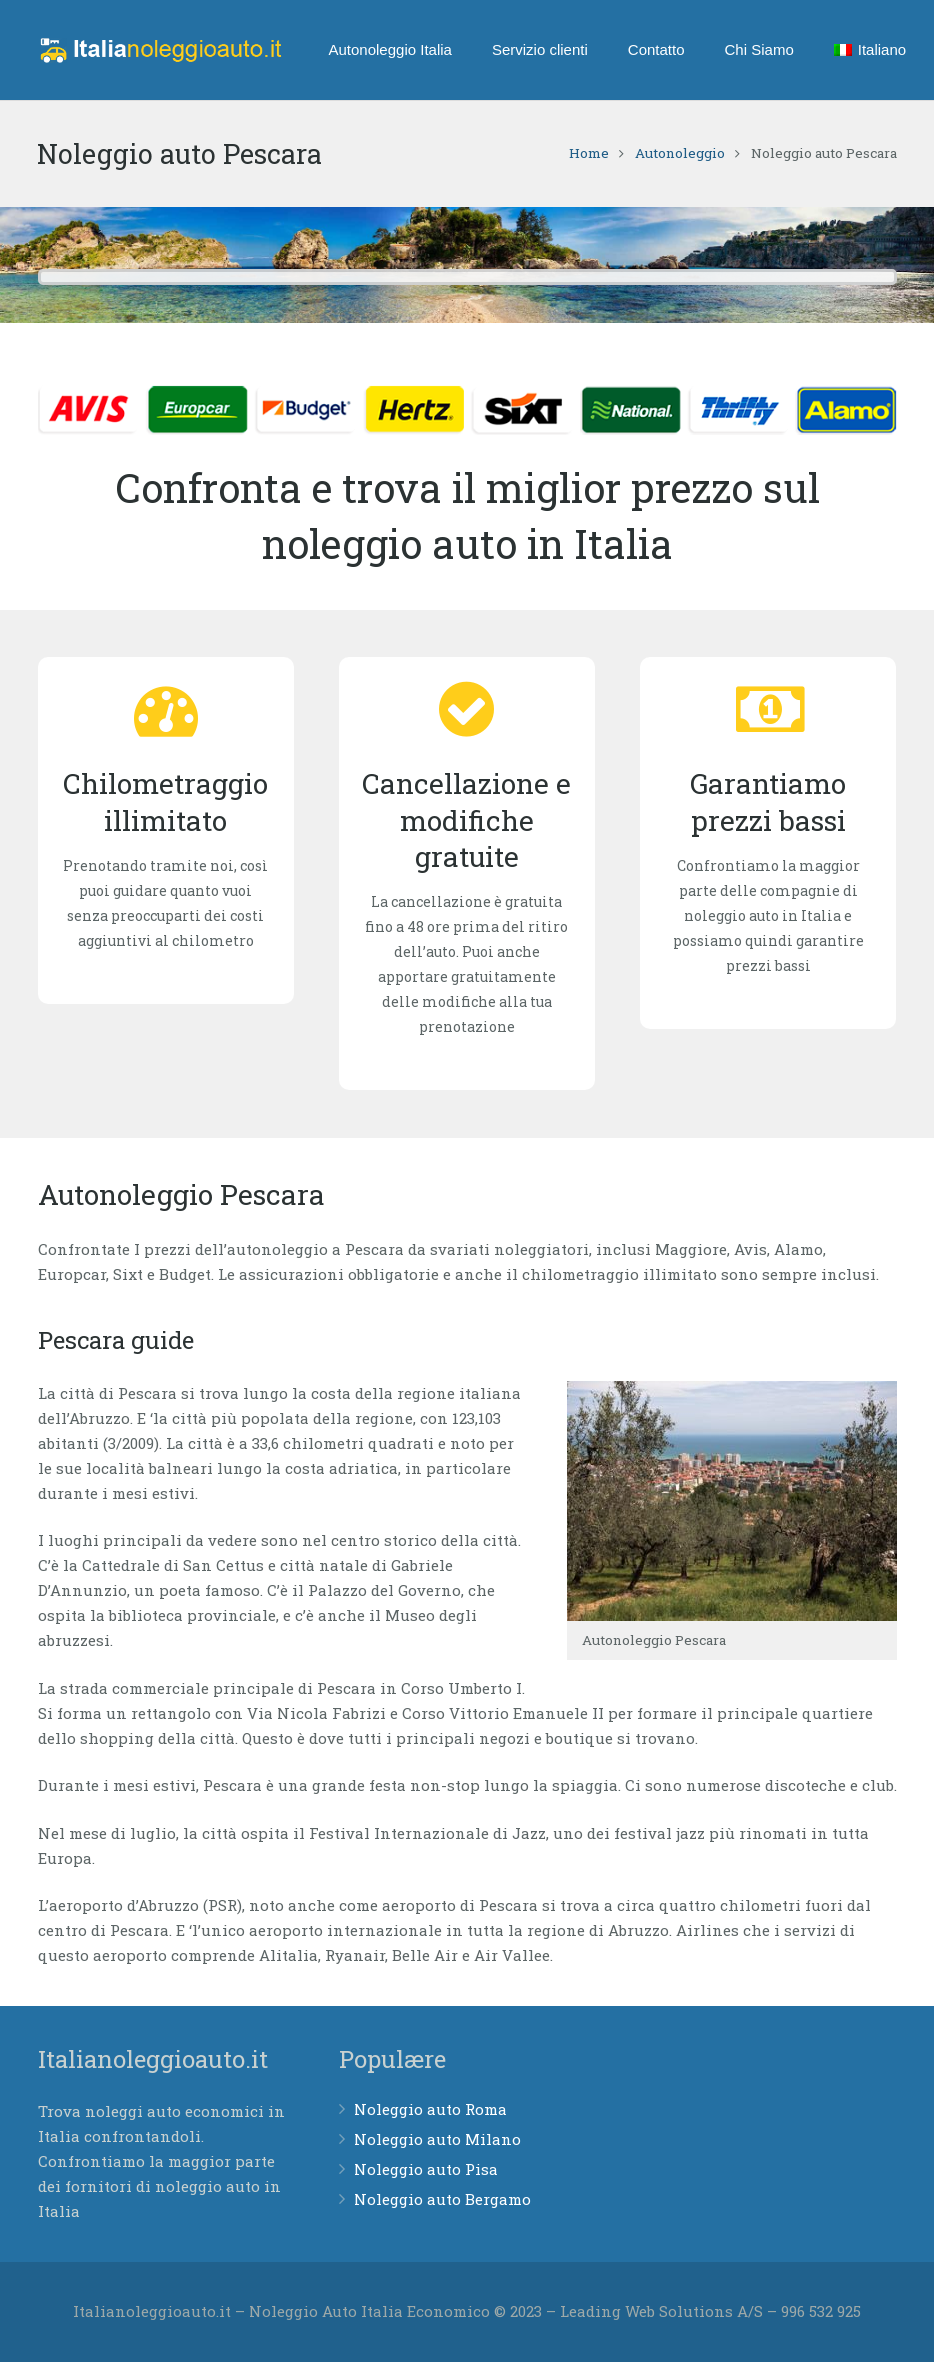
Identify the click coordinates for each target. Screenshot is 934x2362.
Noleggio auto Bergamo (442, 2199)
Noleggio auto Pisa (426, 2169)
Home (589, 153)
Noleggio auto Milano (437, 2139)
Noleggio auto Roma (430, 2109)
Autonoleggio (680, 153)
